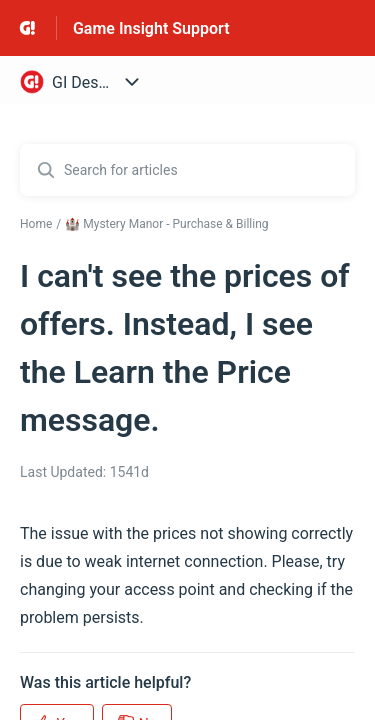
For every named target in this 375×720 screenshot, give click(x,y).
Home (36, 224)
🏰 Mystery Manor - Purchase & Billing (166, 224)
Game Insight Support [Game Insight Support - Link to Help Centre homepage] (151, 28)
